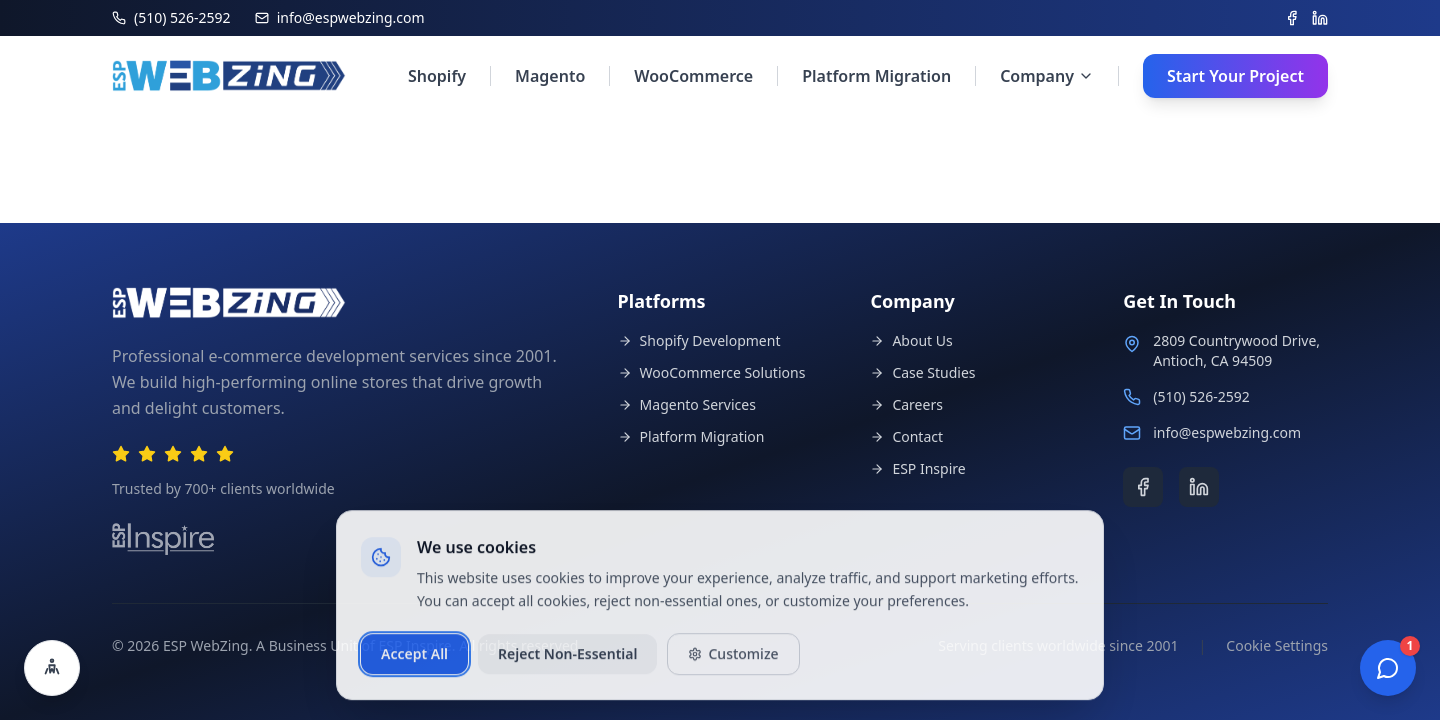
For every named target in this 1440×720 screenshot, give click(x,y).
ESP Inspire (917, 468)
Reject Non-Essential (567, 662)
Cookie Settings (1277, 645)
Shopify (437, 76)
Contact (906, 436)
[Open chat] (1388, 668)
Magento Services (687, 404)
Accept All (414, 662)
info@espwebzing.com (1227, 432)
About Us (911, 340)
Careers (906, 404)
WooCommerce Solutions (712, 372)
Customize (733, 662)
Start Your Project (1235, 76)
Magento (550, 76)
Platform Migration (876, 76)
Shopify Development (699, 340)
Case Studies (922, 372)
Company (1047, 76)
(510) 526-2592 (1201, 396)
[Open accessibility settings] (52, 668)
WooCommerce (693, 76)
